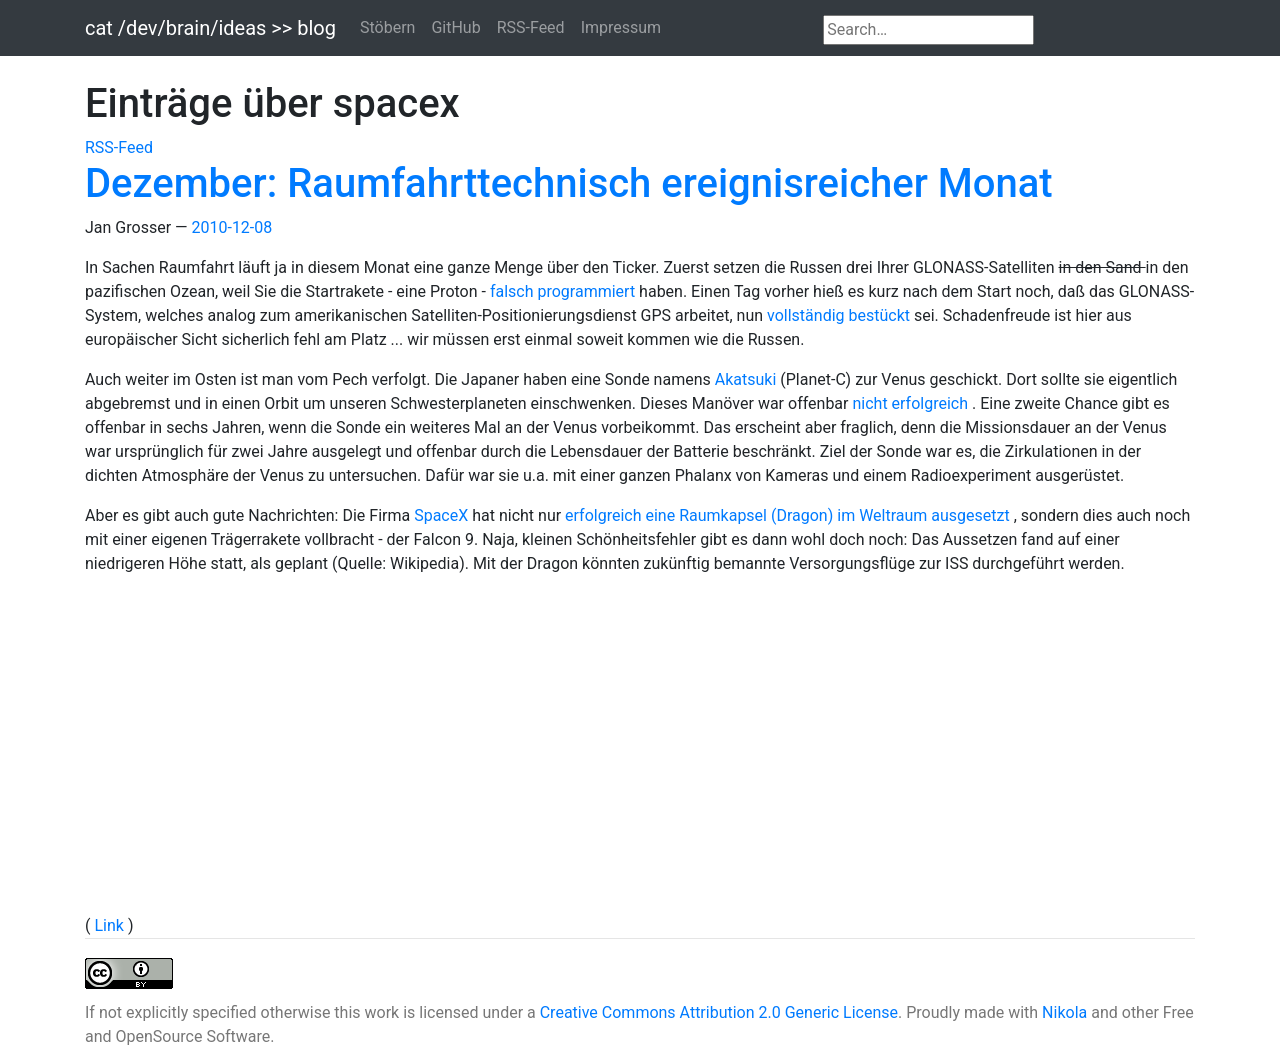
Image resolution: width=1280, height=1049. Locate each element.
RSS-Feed (531, 27)
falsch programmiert (564, 291)
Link (110, 925)
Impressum (621, 27)
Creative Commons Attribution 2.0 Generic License (719, 1012)
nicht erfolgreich (912, 403)
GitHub (455, 27)
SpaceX (443, 515)
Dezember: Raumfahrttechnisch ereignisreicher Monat (569, 183)
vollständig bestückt (840, 315)
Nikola (1064, 1012)
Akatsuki (748, 379)
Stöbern (387, 27)
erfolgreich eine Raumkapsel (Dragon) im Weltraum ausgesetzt (789, 515)
